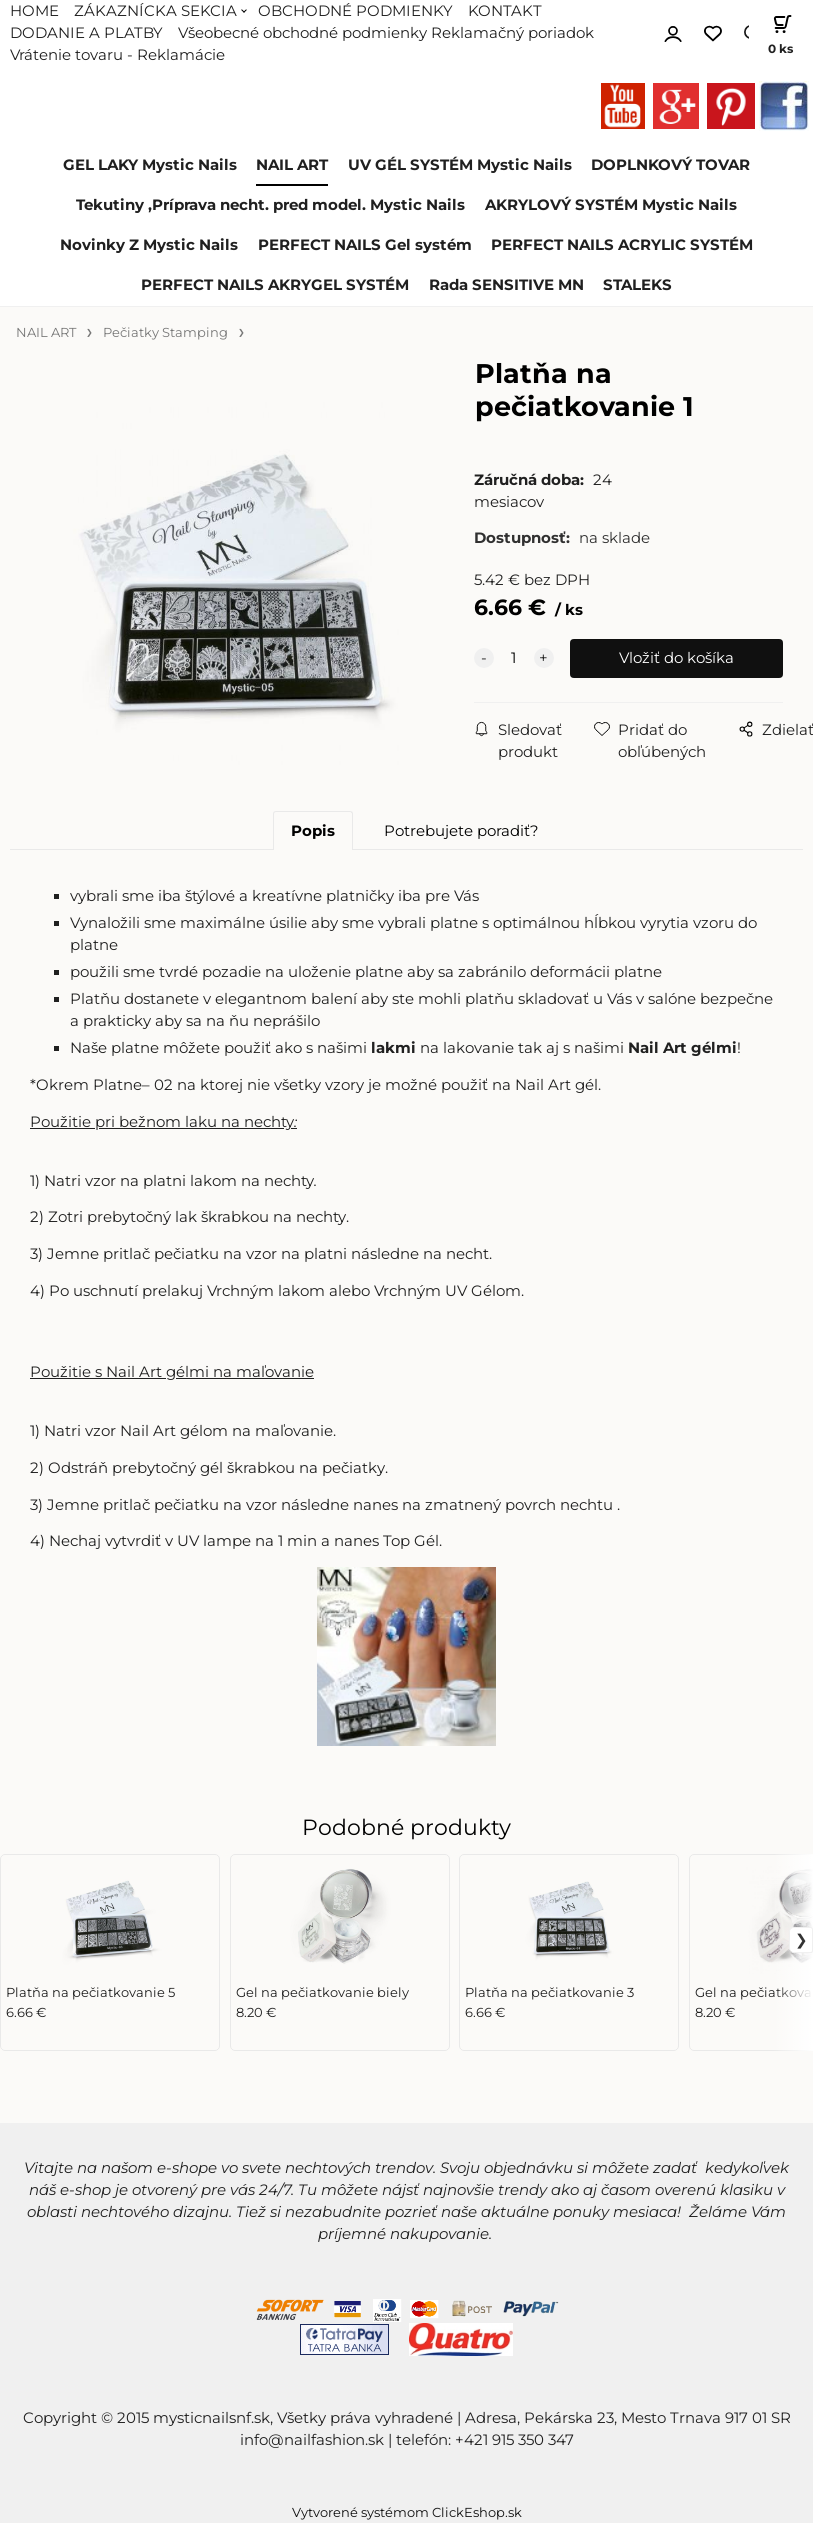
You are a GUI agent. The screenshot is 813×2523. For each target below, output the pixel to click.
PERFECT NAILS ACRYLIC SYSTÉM (622, 245)
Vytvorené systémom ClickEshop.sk (407, 2512)
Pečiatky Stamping (165, 332)
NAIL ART (292, 165)
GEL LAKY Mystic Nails (150, 165)
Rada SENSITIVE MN (506, 285)
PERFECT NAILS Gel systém (365, 245)
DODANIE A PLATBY (86, 33)
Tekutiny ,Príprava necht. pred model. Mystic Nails (270, 205)
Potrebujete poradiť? (461, 831)
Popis (313, 831)
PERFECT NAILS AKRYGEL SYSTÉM (275, 285)
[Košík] (780, 33)
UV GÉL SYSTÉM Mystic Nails (460, 165)
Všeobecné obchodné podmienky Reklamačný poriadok (386, 33)
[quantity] (514, 658)
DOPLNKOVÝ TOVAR (670, 165)
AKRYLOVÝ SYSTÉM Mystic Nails (611, 205)
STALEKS (637, 285)
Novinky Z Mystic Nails (149, 245)
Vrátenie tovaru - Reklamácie (117, 55)
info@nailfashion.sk (312, 2440)
